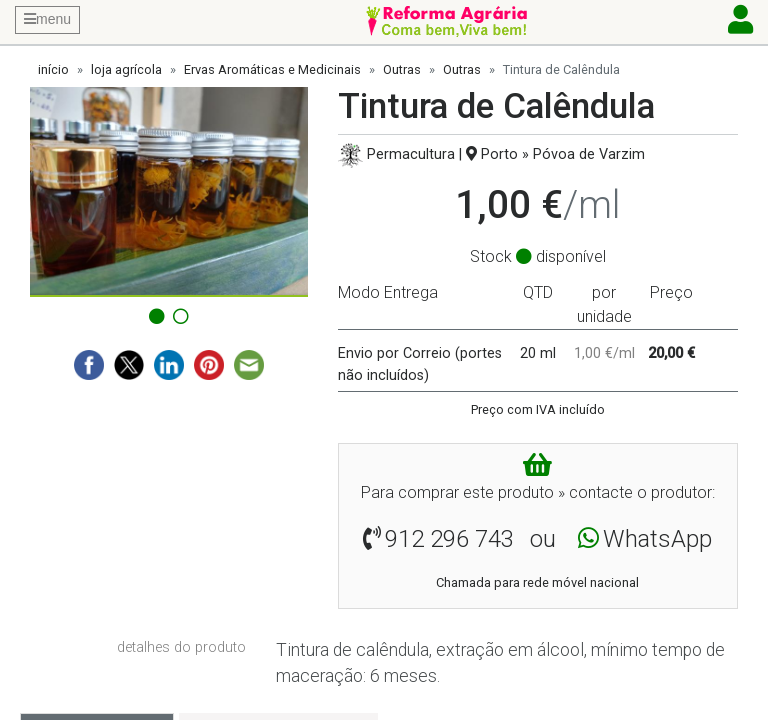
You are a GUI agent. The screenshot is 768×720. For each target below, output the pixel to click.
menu (47, 19)
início (53, 69)
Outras (402, 69)
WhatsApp (657, 539)
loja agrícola (126, 69)
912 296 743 (449, 539)
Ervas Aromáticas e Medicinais (272, 69)
